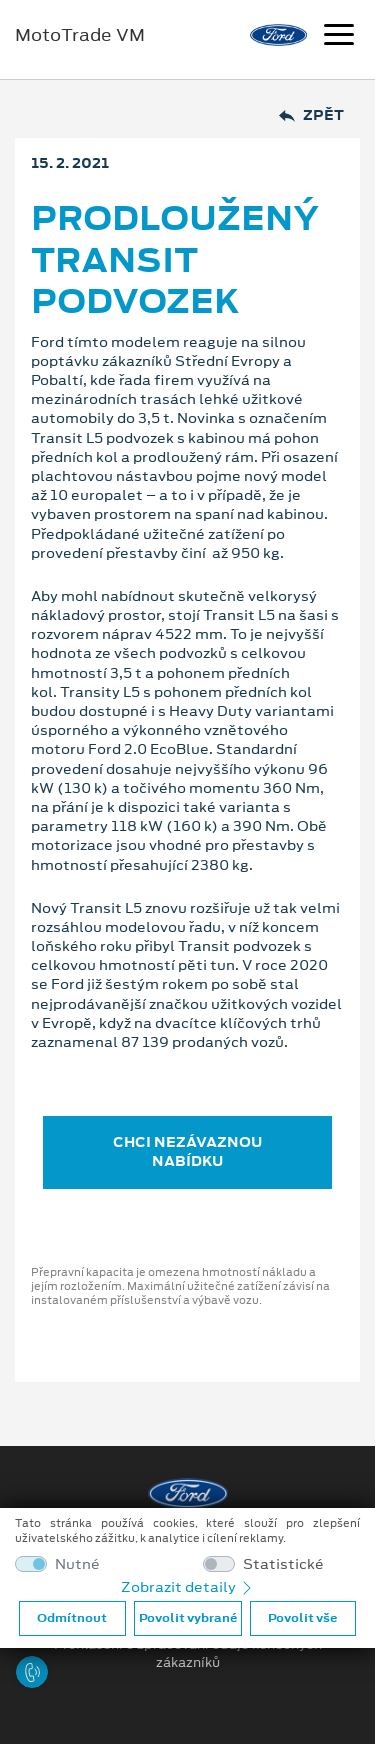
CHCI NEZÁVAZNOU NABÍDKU (187, 1151)
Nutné (77, 1564)
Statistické (283, 1564)
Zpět (311, 115)
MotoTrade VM (80, 35)
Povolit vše (302, 1618)
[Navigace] (339, 37)
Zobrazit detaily (188, 1587)
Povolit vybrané (188, 1618)
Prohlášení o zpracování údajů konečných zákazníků (188, 1654)
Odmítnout (72, 1618)
